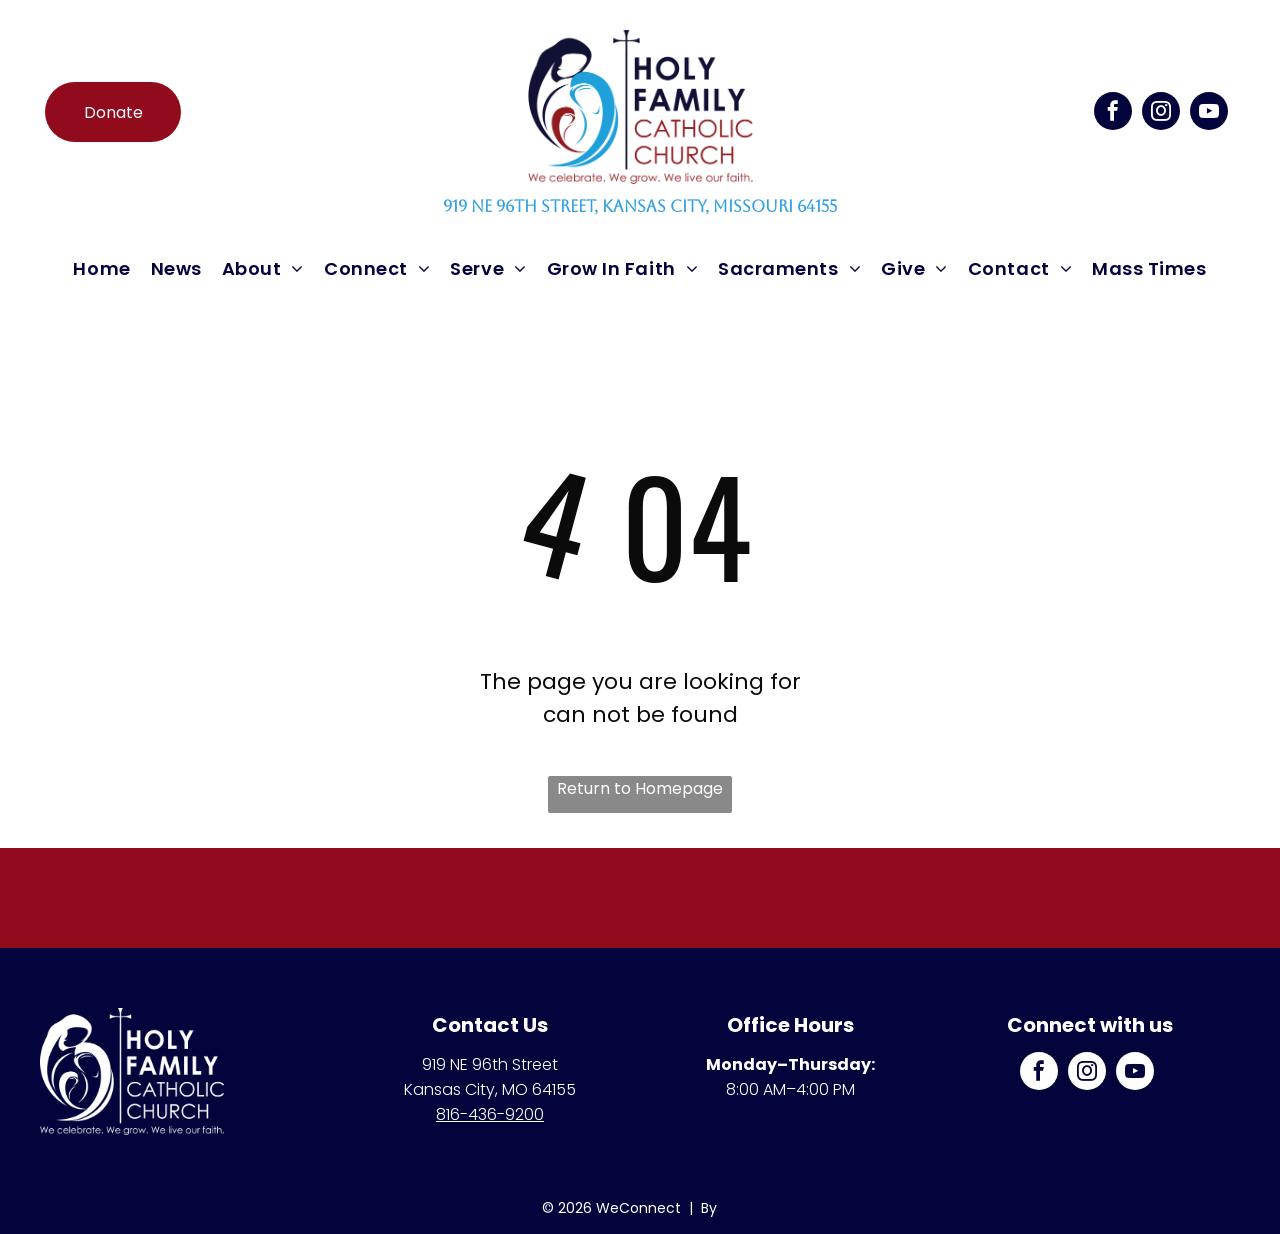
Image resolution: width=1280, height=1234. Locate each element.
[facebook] (1113, 113)
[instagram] (1161, 113)
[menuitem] (101, 268)
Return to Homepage (640, 788)
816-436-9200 (490, 1114)
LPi (729, 1208)
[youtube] (1209, 113)
